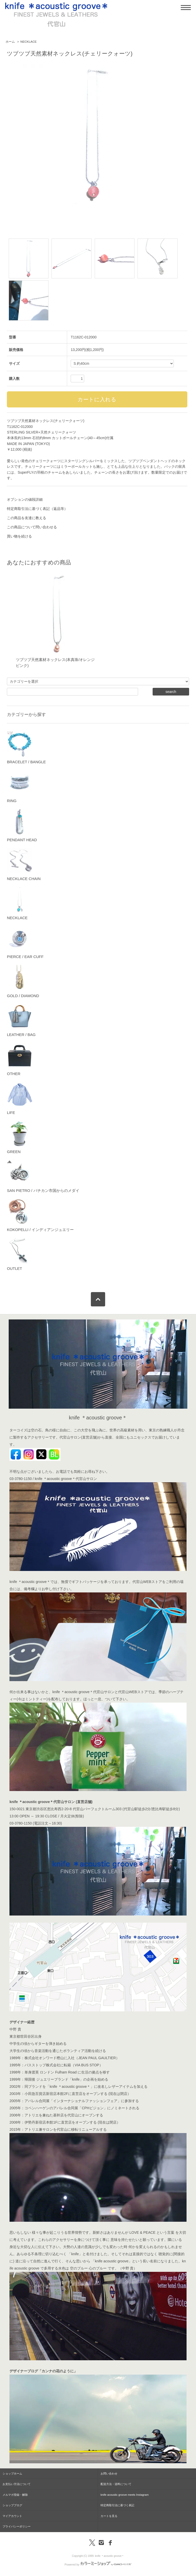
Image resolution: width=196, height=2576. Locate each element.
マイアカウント (12, 2515)
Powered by (98, 2564)
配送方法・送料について (116, 2484)
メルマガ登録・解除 (15, 2494)
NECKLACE (28, 41)
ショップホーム (12, 2473)
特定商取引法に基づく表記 (117, 2505)
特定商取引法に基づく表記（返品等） (37, 509)
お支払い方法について (17, 2484)
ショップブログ (12, 2505)
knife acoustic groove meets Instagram (125, 2494)
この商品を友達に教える (26, 518)
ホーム (10, 41)
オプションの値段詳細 (25, 499)
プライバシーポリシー (17, 2526)
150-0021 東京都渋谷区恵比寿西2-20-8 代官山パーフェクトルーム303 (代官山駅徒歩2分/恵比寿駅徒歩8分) (94, 1809)
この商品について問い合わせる (32, 527)
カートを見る (109, 2515)
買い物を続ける (19, 536)
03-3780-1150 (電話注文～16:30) (35, 1823)
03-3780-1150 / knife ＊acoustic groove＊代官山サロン (53, 1479)
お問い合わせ (109, 2473)
